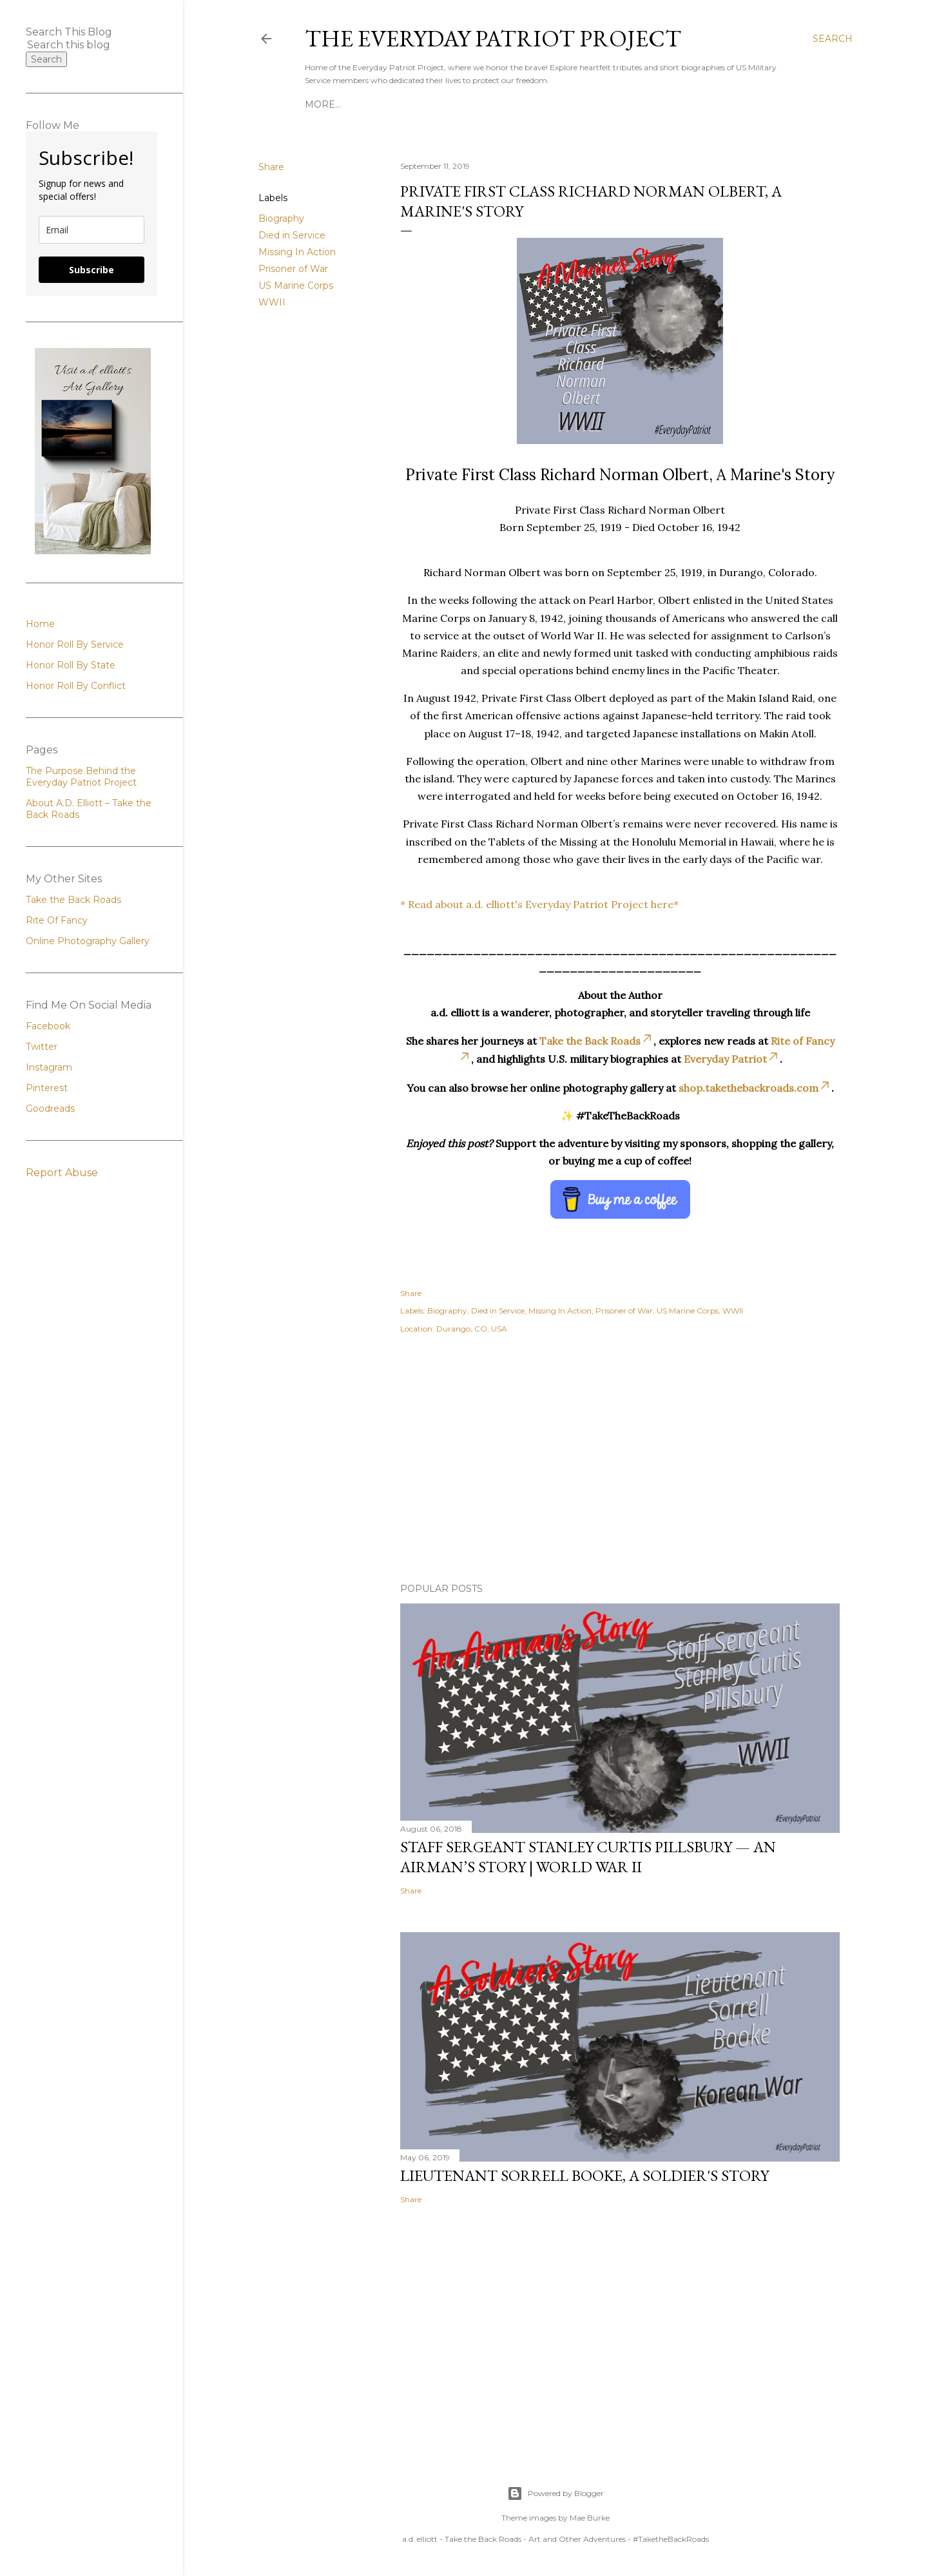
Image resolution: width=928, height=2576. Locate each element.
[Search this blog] (76, 45)
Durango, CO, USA (471, 1328)
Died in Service (291, 235)
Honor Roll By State (533, 104)
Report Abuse (62, 1173)
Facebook (48, 1026)
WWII (271, 302)
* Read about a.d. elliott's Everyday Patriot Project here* (539, 904)
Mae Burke (590, 2518)
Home (320, 104)
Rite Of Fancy (57, 920)
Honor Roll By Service (406, 104)
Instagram (49, 1067)
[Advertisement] (620, 1460)
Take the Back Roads (596, 1040)
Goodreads (50, 1108)
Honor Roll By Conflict (663, 104)
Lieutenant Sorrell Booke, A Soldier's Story (584, 2175)
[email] (91, 230)
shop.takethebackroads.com (755, 1087)
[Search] (833, 38)
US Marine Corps (295, 285)
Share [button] (271, 167)
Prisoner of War (293, 269)
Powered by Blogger (555, 2493)
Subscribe (91, 270)
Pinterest (47, 1088)
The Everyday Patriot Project (493, 38)
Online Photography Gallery (88, 941)
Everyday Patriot (732, 1058)
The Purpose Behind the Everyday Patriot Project (81, 776)
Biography (281, 218)
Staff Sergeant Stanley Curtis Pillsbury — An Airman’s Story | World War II (588, 1857)
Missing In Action (297, 252)
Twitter (41, 1046)
